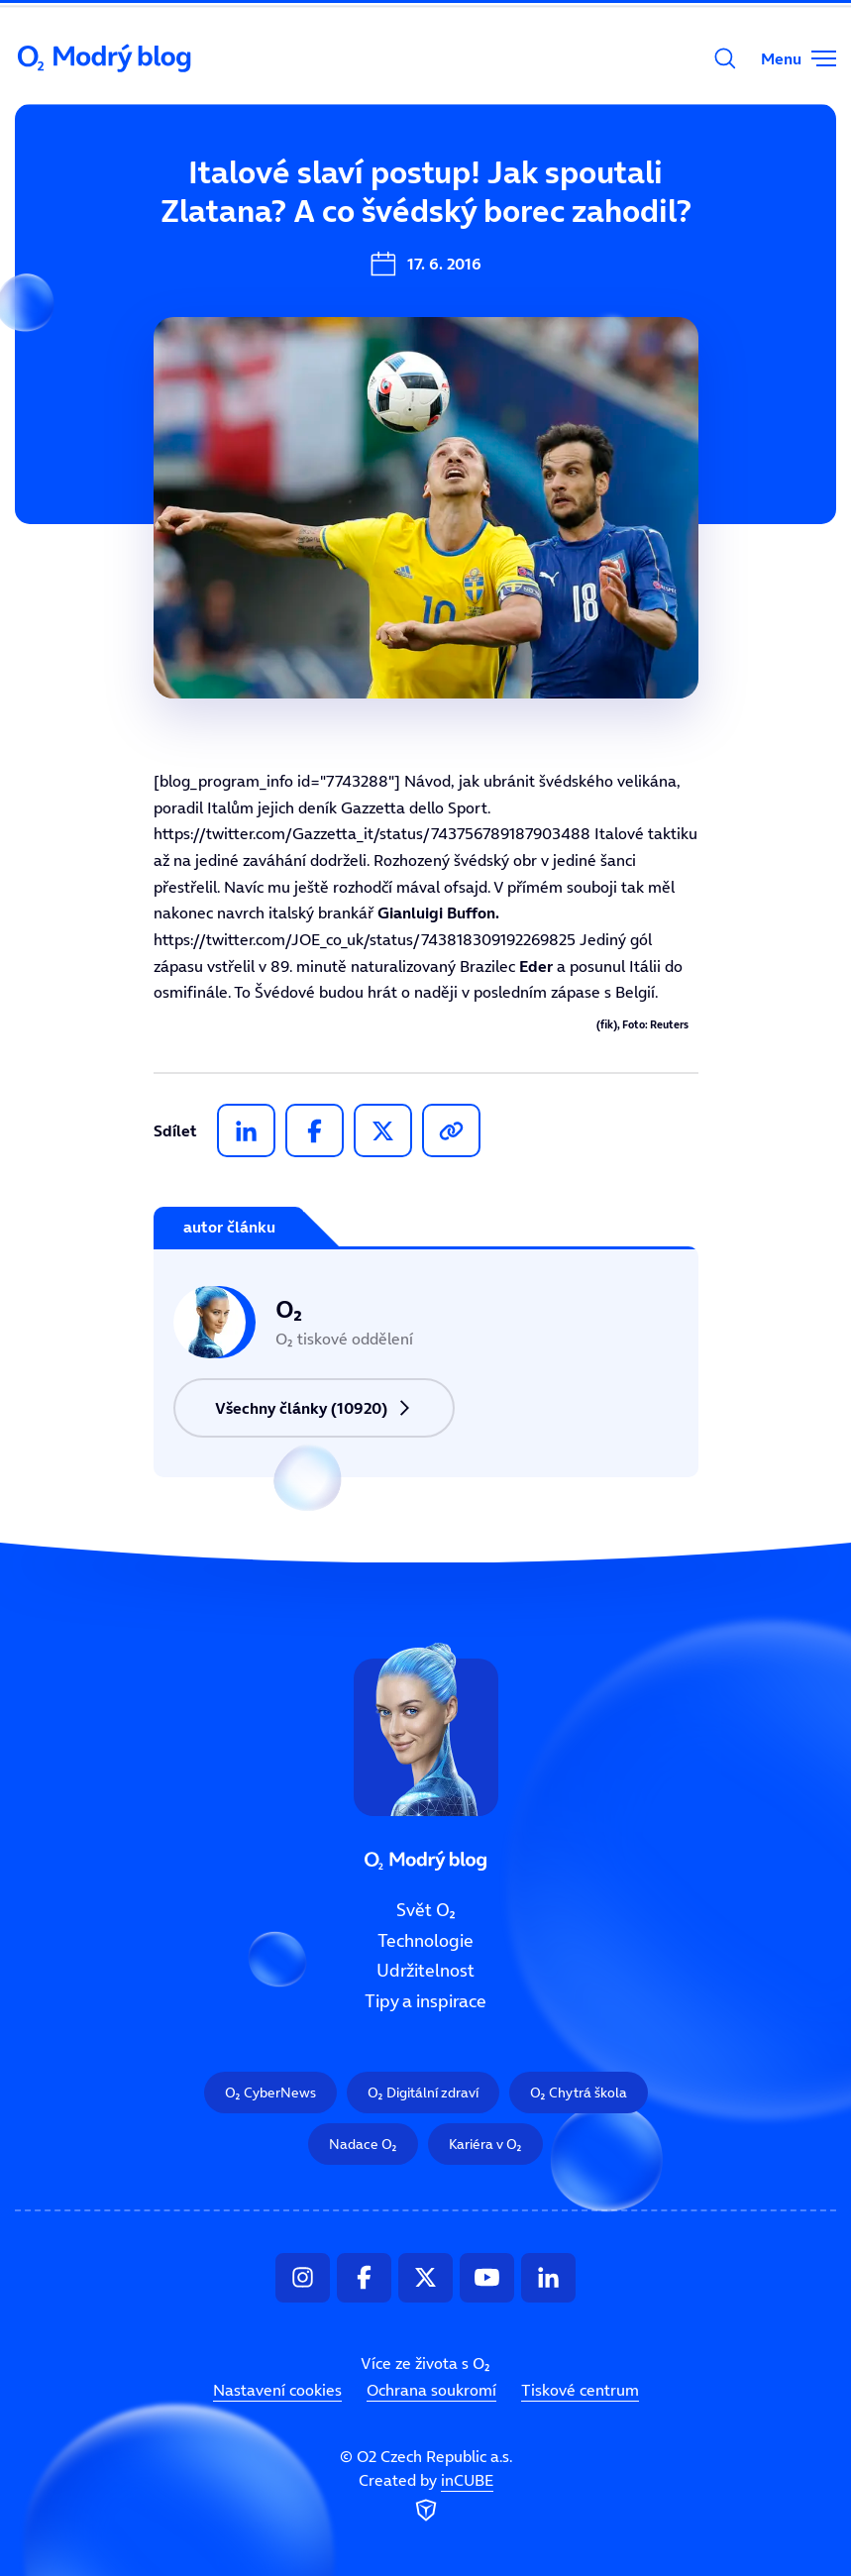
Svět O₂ (297, 185)
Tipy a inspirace (425, 2001)
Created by (426, 2498)
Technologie (425, 1941)
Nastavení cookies (277, 2390)
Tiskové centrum (580, 2390)
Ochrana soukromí (431, 2390)
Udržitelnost (425, 1971)
